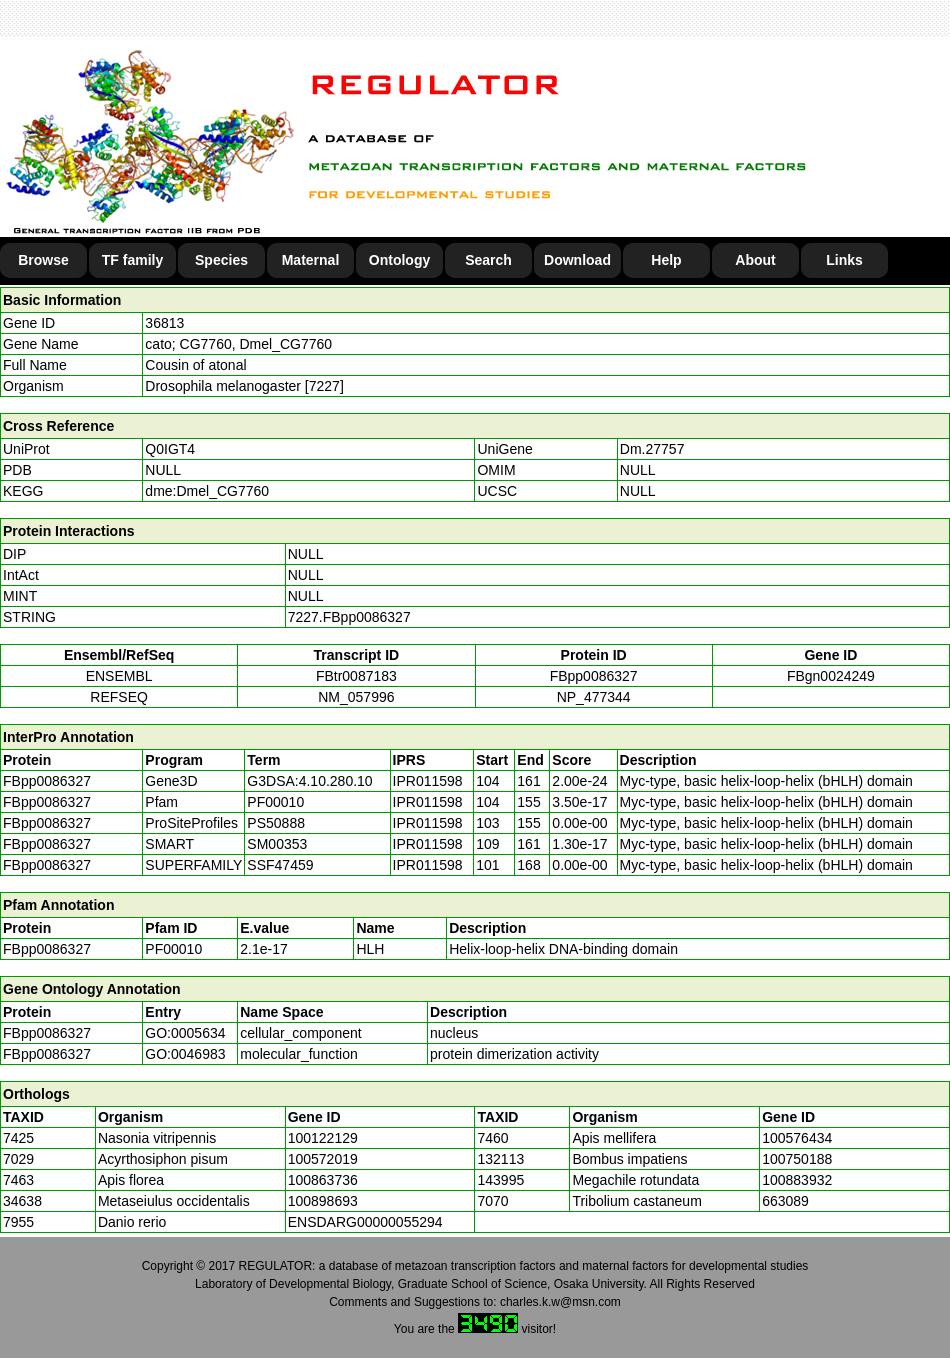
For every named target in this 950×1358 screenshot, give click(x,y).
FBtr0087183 (356, 676)
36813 (164, 323)
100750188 (797, 1159)
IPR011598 (428, 781)
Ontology (399, 260)
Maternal (311, 260)
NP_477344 (594, 697)
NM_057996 (356, 697)
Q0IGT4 (170, 449)
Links (844, 260)
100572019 (323, 1159)
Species (221, 260)
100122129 (323, 1138)
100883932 (797, 1180)
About (755, 260)
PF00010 (173, 949)
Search (488, 260)
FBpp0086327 (594, 676)
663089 (785, 1201)
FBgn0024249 (831, 676)
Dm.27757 (652, 449)
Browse (43, 260)
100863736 (323, 1180)
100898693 (323, 1201)
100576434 (797, 1138)
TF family (132, 260)
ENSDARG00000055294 (365, 1222)
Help (666, 260)
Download (577, 260)
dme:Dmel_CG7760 (207, 491)
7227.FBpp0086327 (349, 617)
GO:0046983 (185, 1054)
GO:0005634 (185, 1033)
